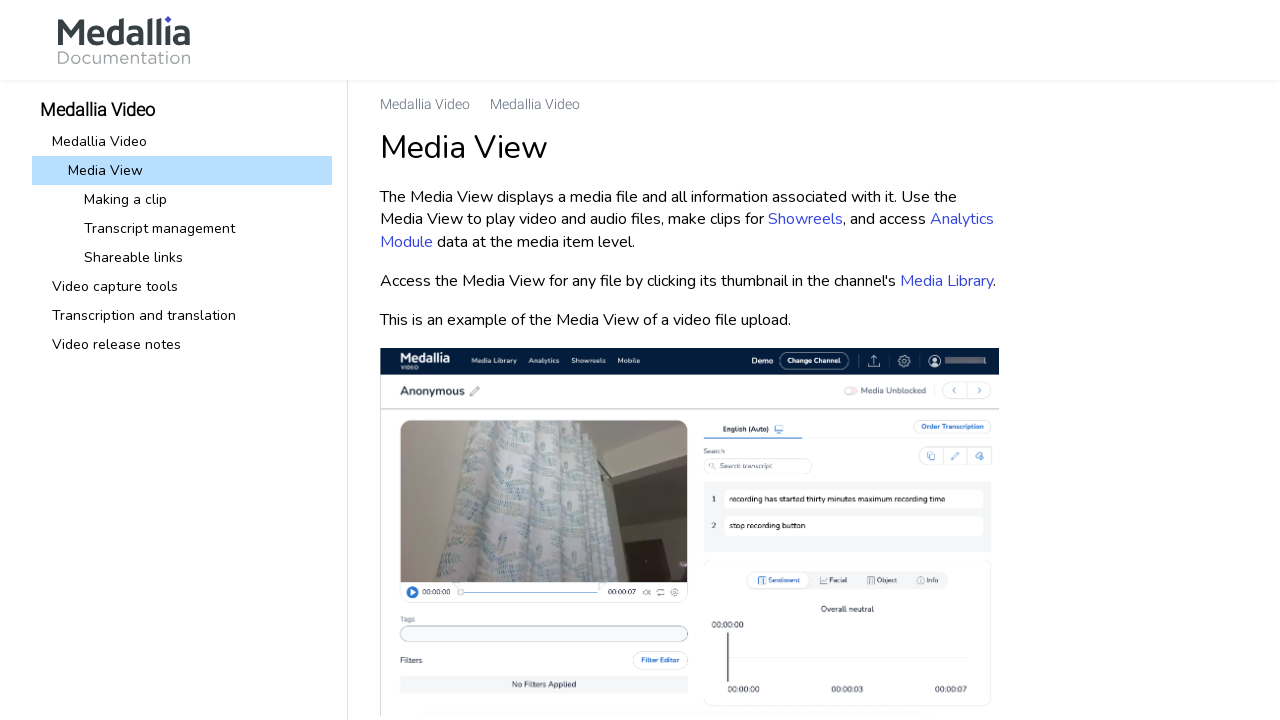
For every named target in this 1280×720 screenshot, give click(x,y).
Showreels (805, 219)
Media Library (946, 281)
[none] (1224, 104)
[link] (124, 40)
